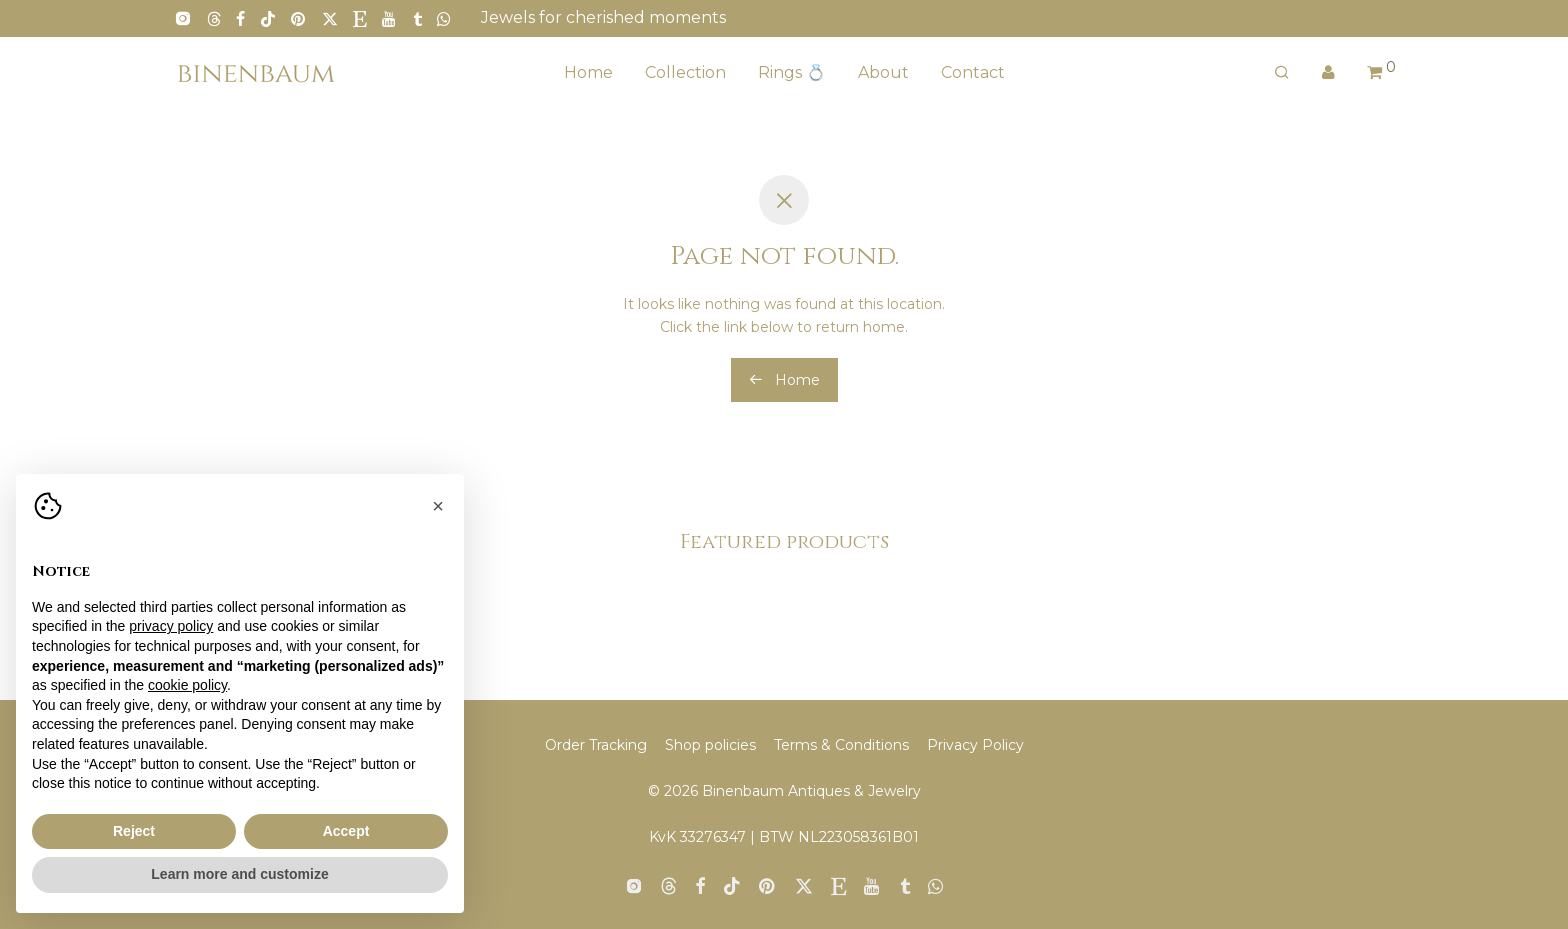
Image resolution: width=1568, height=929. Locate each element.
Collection (685, 72)
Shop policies (710, 745)
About (883, 72)
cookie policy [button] (187, 685)
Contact (973, 72)
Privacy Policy (975, 745)
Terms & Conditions (841, 745)
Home (588, 72)
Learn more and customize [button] (239, 874)
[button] (438, 506)
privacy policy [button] (171, 626)
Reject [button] (134, 831)
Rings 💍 (792, 72)
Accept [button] (346, 831)
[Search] (1282, 73)
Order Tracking (596, 745)
